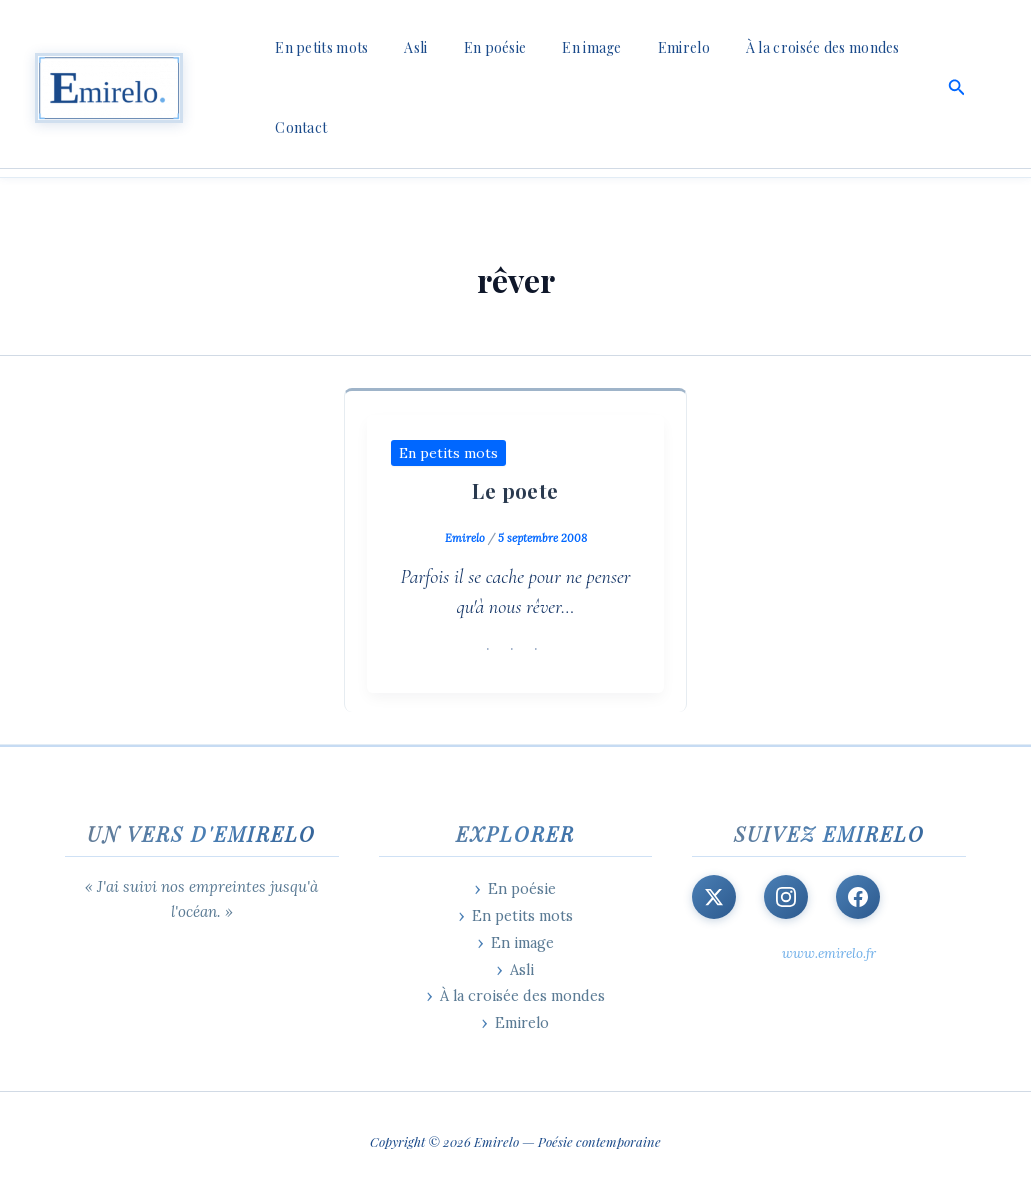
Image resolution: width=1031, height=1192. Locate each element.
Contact (297, 127)
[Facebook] (858, 897)
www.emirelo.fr (829, 953)
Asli (403, 47)
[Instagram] (786, 897)
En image (563, 47)
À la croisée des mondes (779, 47)
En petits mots (317, 47)
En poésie (475, 47)
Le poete (515, 490)
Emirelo (648, 47)
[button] (957, 88)
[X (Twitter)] (714, 897)
